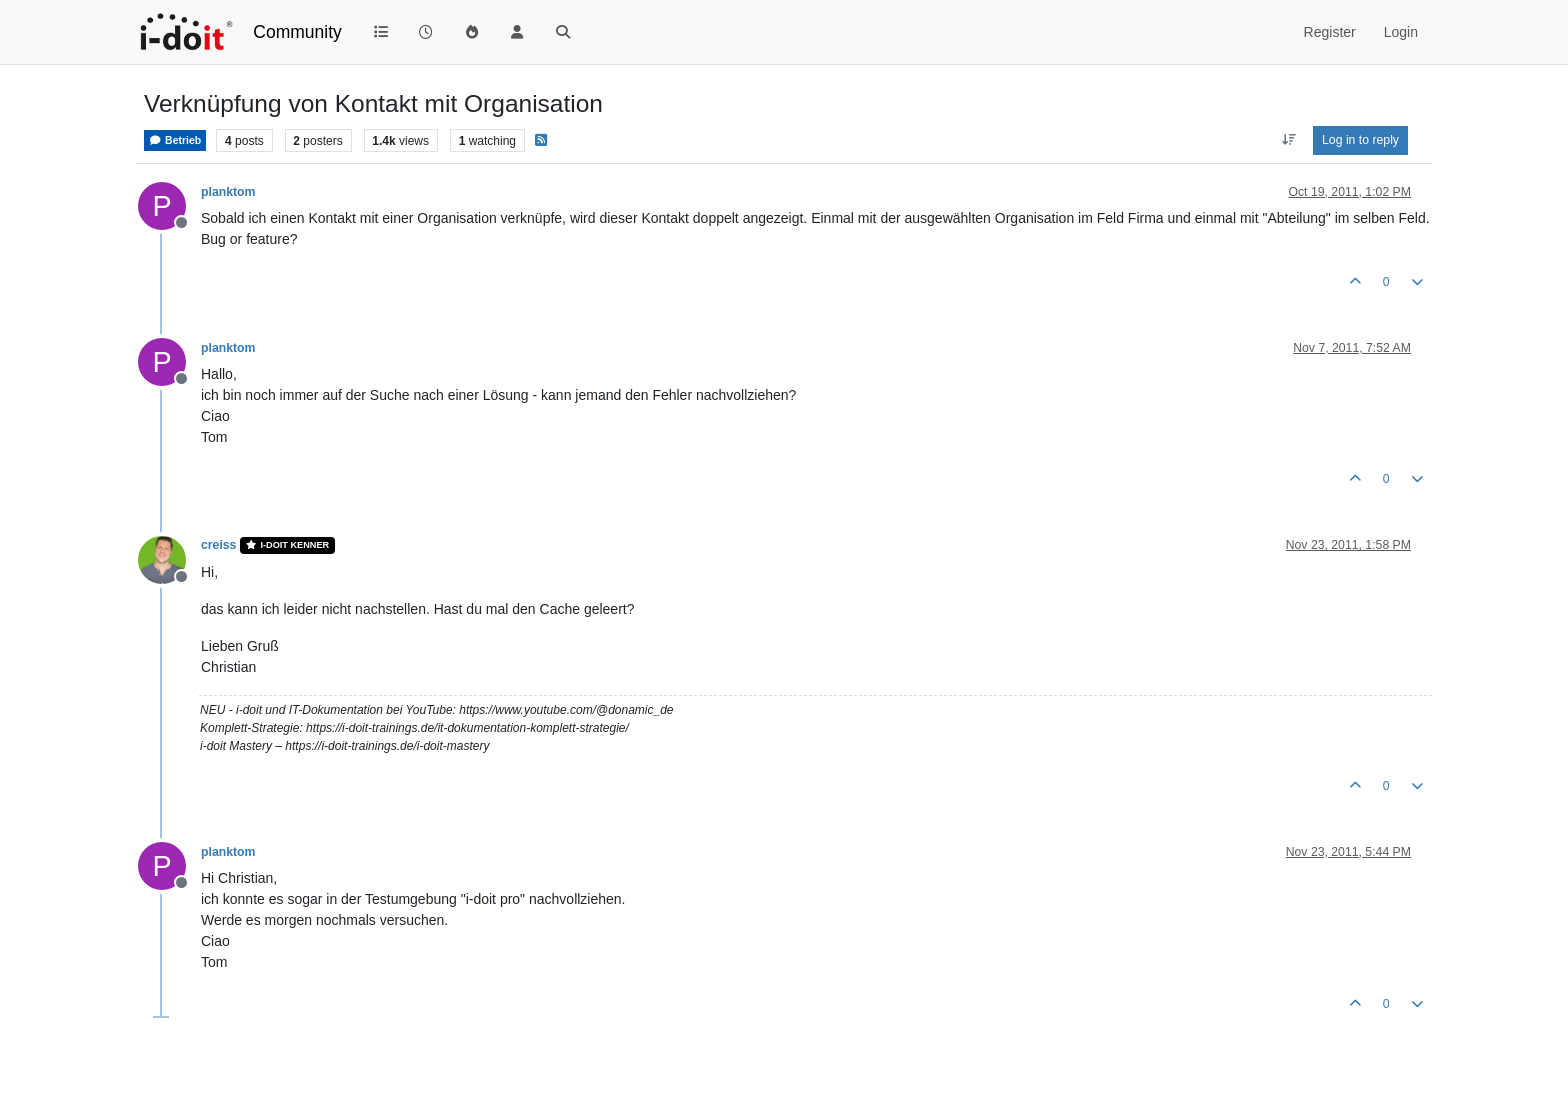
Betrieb (175, 140)
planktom (228, 192)
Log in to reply (1360, 140)
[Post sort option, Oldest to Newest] (1288, 140)
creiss (218, 545)
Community (297, 32)
